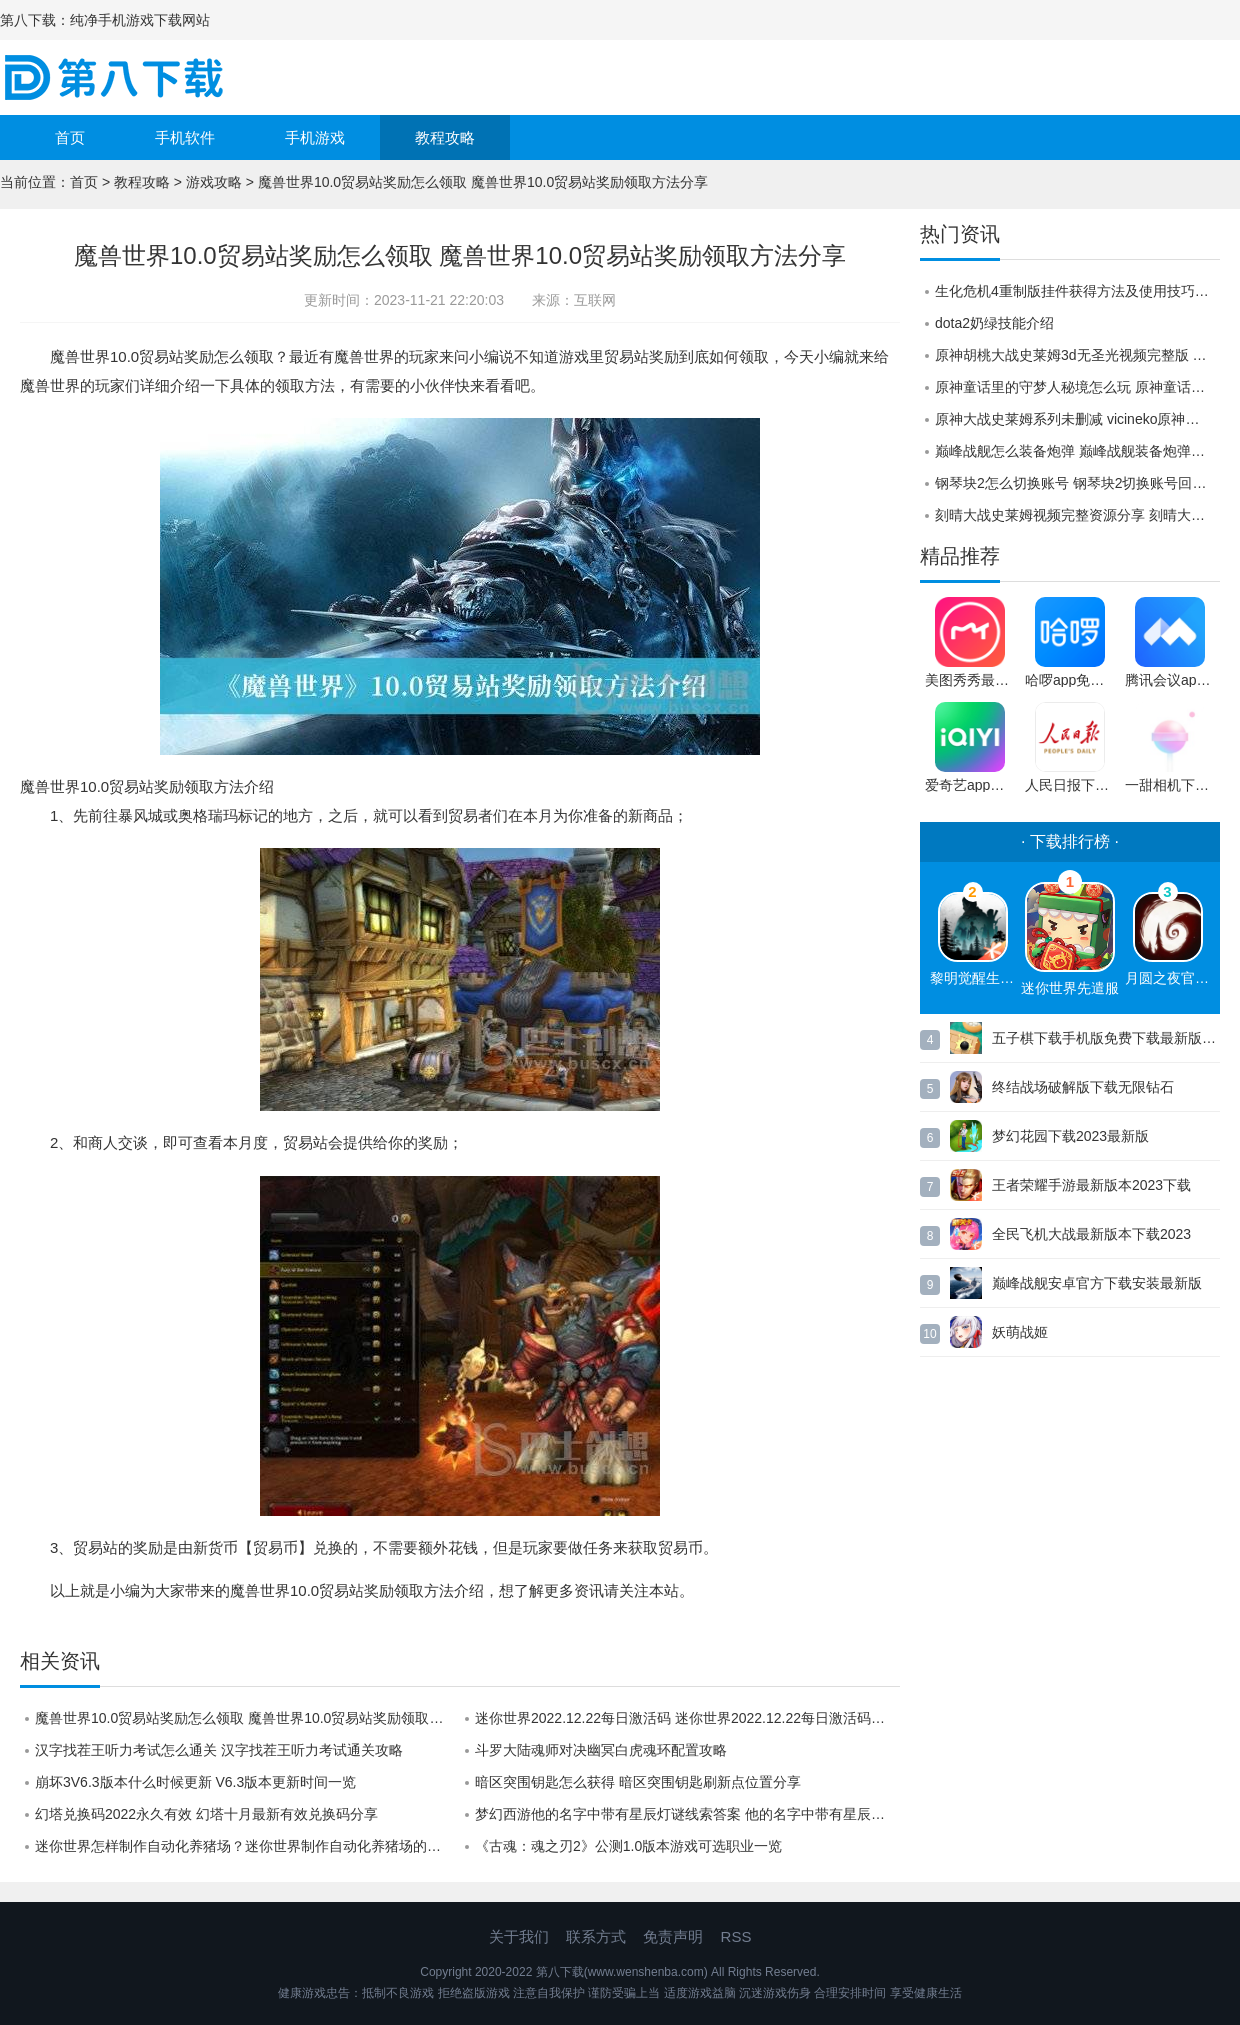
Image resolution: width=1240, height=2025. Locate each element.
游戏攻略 (214, 182)
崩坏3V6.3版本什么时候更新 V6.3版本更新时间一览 (195, 1782)
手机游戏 (315, 137)
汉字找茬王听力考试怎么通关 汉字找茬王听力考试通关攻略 (219, 1750)
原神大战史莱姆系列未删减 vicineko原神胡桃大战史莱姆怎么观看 (1077, 419)
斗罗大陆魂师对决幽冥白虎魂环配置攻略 (601, 1750)
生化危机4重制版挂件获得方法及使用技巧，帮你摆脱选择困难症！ (1077, 291)
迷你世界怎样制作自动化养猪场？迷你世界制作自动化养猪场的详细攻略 (247, 1846)
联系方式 (596, 1936)
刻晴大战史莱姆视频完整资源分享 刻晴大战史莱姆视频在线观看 (1077, 515)
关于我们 (519, 1936)
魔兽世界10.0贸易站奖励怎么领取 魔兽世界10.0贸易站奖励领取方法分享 (247, 1718)
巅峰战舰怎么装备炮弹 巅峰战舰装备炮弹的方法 (1077, 451)
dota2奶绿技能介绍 (994, 323)
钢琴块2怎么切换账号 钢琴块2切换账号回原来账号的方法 (1077, 483)
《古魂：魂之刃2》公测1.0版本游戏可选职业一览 (628, 1846)
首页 (70, 137)
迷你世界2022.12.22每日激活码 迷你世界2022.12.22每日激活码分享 (687, 1718)
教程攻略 (445, 137)
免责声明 (673, 1936)
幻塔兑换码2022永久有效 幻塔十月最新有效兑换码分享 (206, 1814)
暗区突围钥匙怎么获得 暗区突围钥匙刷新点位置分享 (638, 1782)
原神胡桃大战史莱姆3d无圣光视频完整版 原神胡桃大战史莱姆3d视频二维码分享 (1077, 355)
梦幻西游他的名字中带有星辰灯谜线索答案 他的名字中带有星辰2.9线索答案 (687, 1814)
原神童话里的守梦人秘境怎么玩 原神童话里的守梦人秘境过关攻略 (1077, 387)
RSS (736, 1936)
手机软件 (185, 137)
